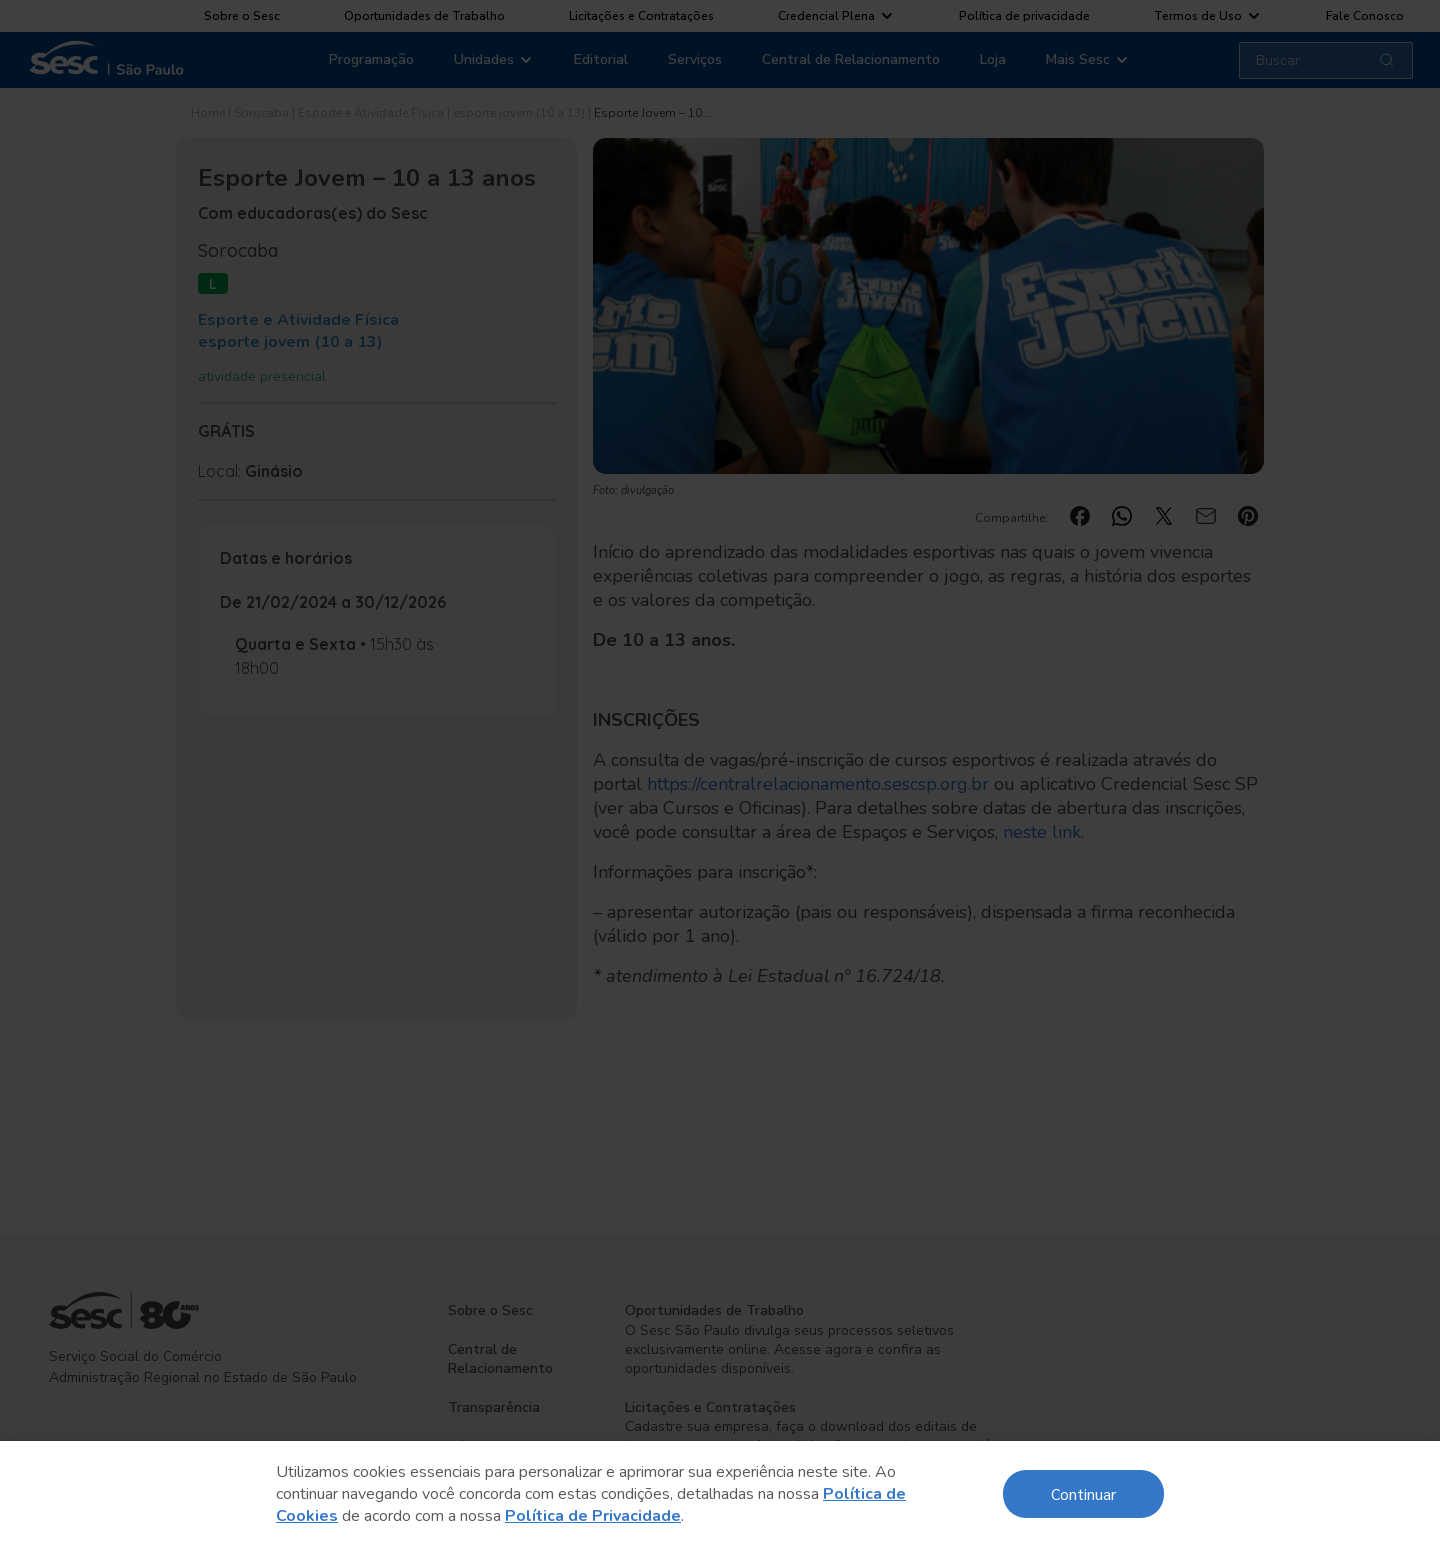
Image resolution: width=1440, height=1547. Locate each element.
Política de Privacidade (593, 1516)
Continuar (1083, 1493)
